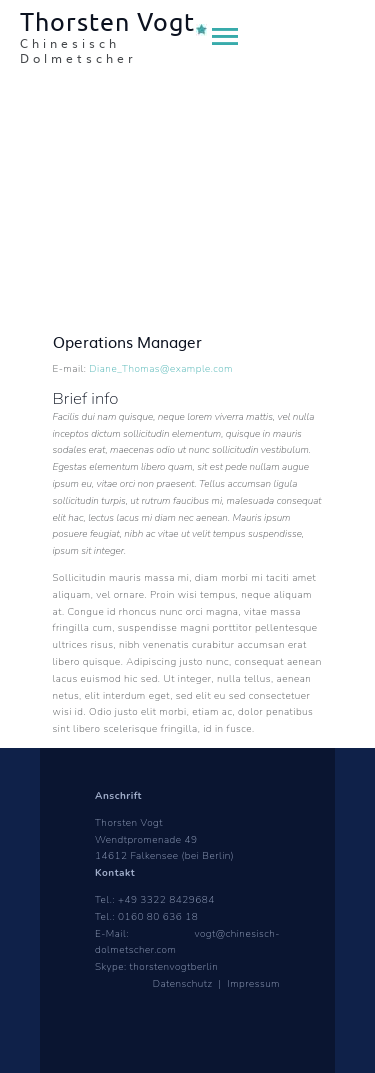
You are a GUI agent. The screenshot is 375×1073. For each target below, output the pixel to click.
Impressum (253, 984)
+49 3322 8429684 (166, 900)
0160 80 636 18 (158, 917)
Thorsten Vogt (129, 823)
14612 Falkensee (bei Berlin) (164, 856)
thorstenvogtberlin (174, 967)
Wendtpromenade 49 (146, 840)
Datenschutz (184, 984)
